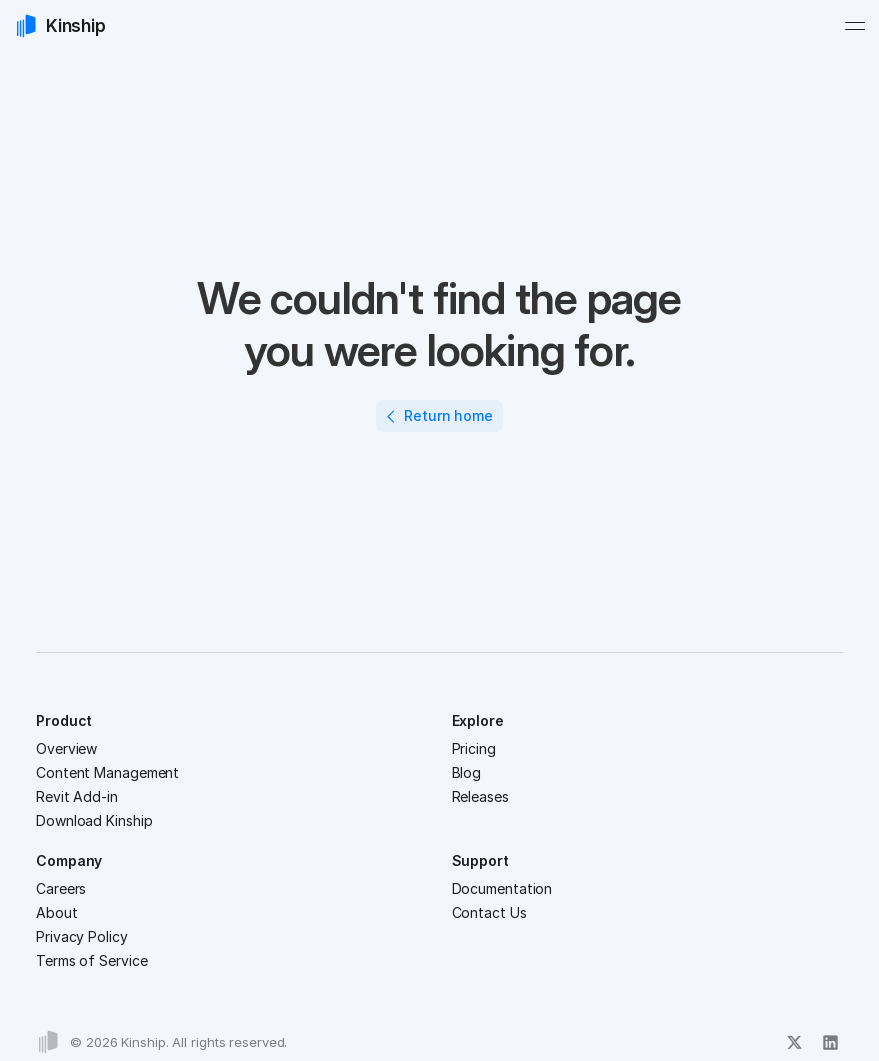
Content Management (107, 772)
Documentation (502, 888)
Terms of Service (91, 960)
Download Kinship (94, 820)
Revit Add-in (77, 796)
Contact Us (489, 912)
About (57, 912)
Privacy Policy (82, 936)
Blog (467, 772)
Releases (480, 796)
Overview (66, 748)
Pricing (474, 748)
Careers (61, 888)
